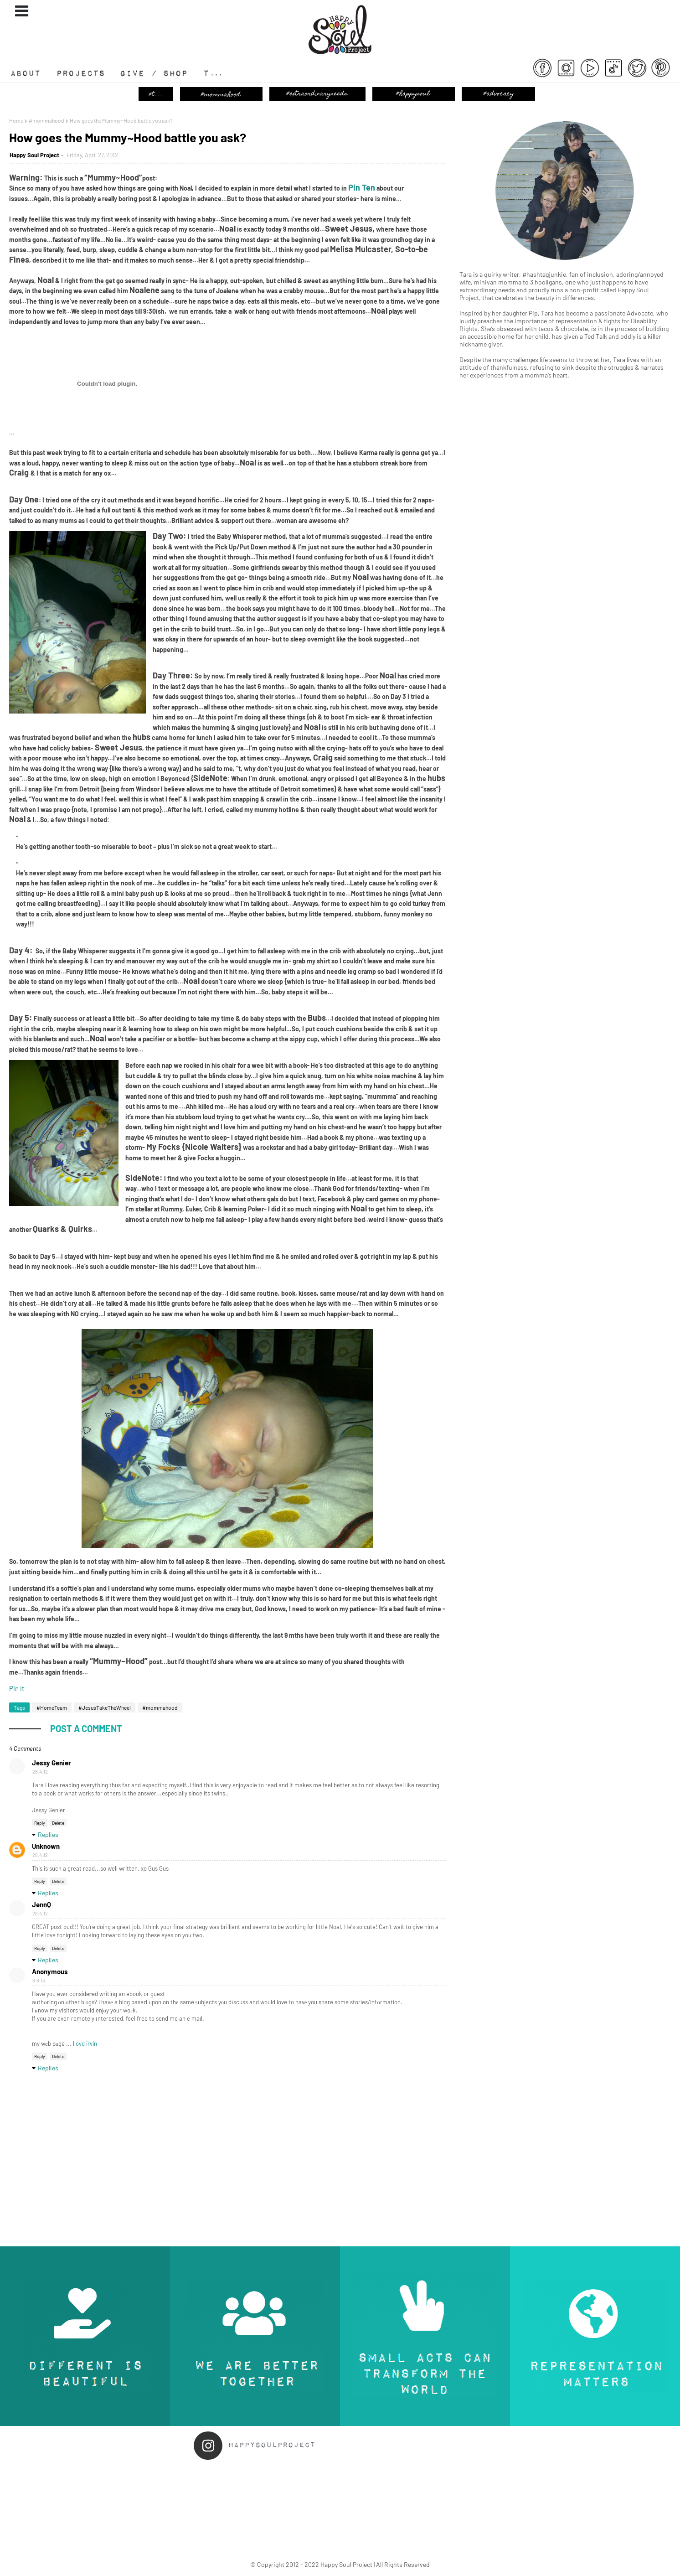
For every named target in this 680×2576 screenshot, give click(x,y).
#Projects (88, 77)
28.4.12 (40, 1771)
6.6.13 (38, 1980)
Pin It (16, 1688)
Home (16, 120)
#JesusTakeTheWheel (104, 1707)
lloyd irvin (85, 2043)
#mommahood (46, 120)
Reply (39, 1823)
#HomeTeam (51, 1707)
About (29, 77)
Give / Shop (160, 77)
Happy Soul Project (34, 155)
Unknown (46, 1846)
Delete (58, 1823)
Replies (48, 1834)
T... (209, 77)
